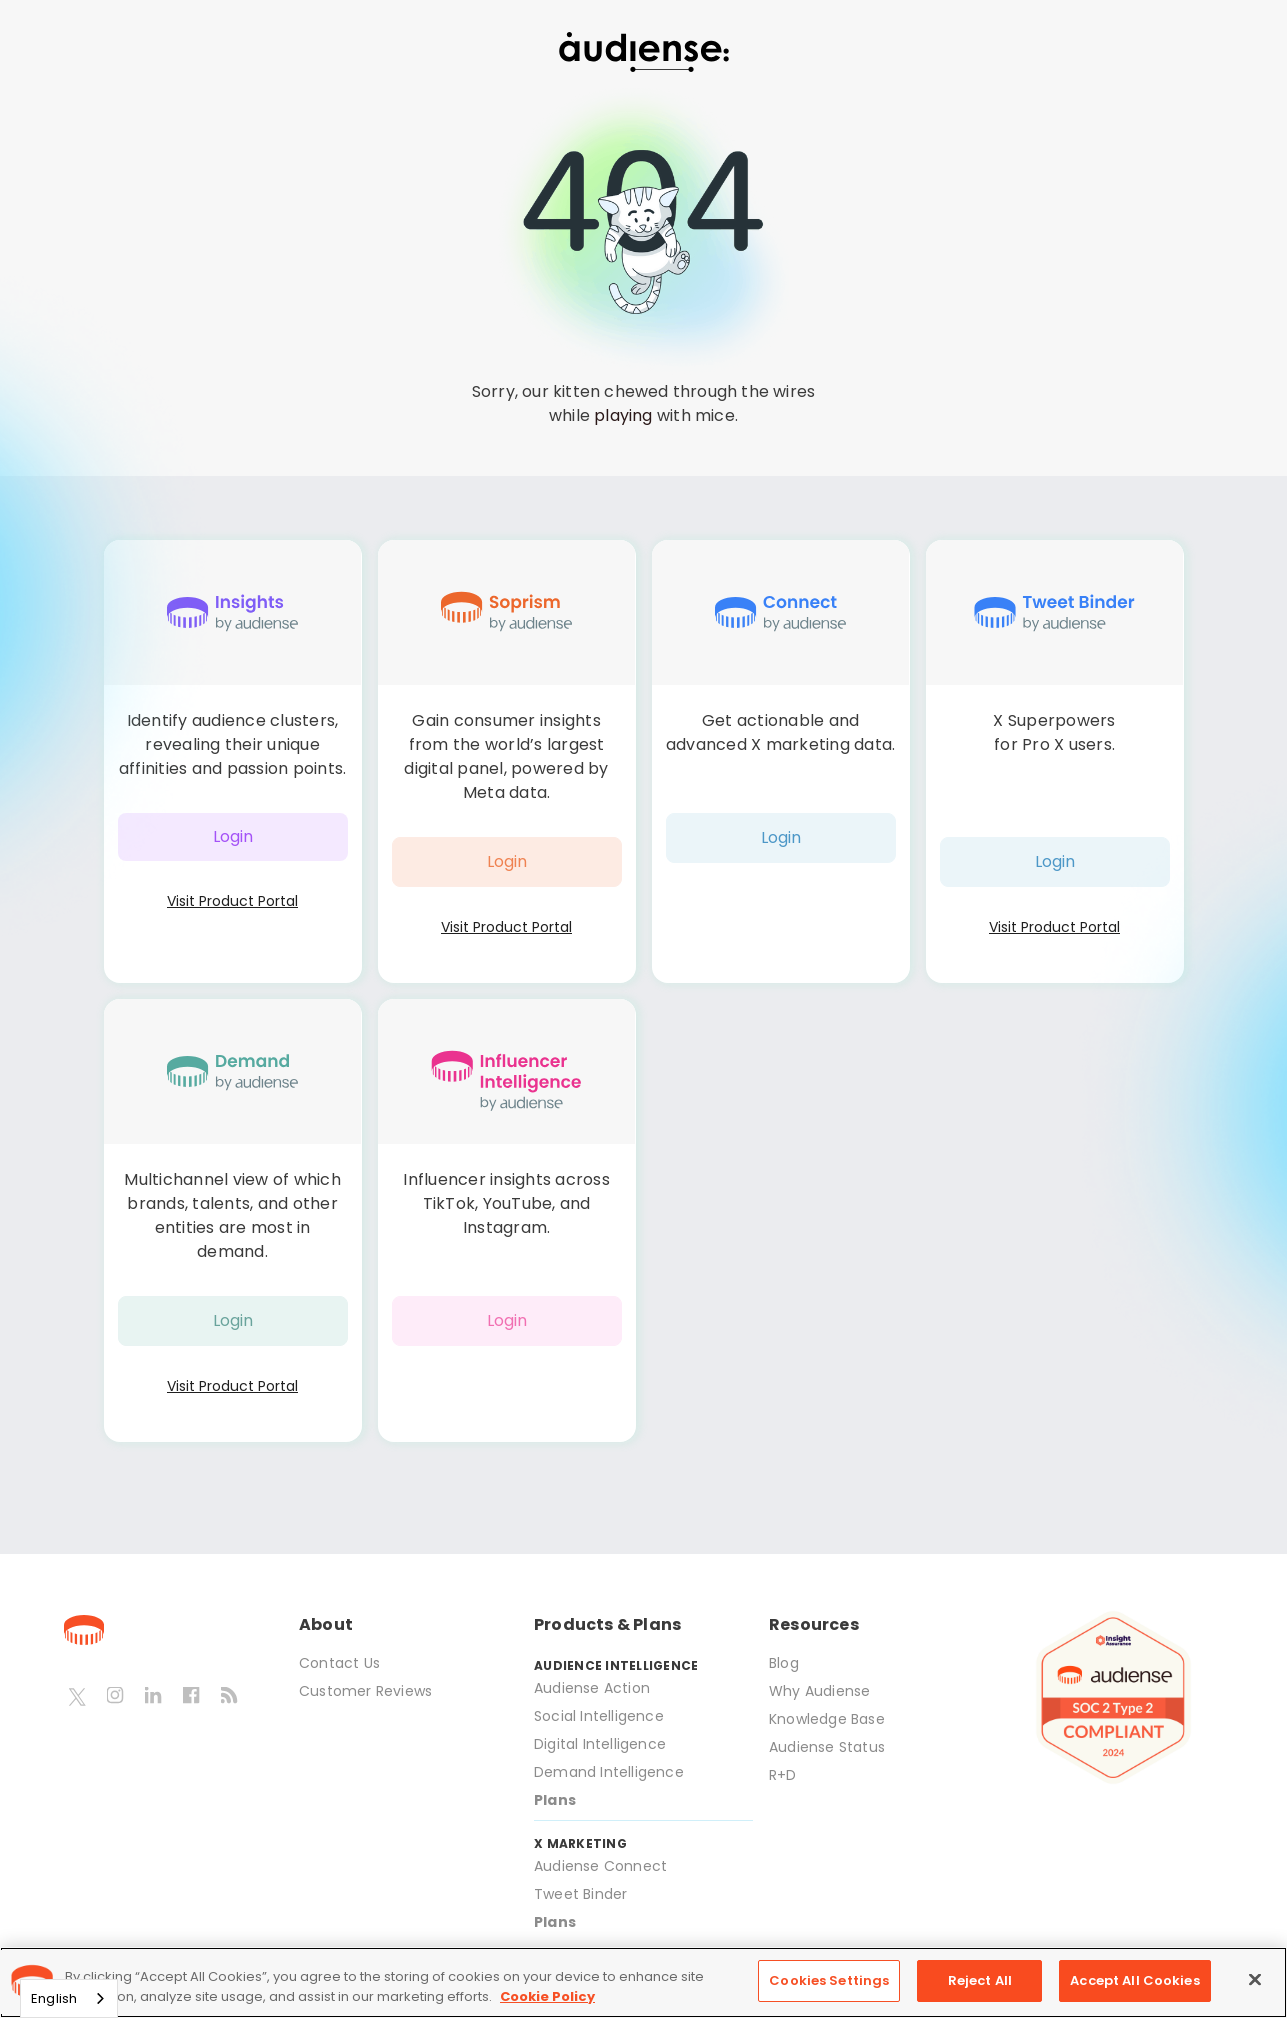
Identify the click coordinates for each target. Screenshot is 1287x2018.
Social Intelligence (599, 1716)
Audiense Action (592, 1688)
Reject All (980, 1980)
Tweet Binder (580, 1894)
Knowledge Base (827, 1719)
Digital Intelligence (600, 1744)
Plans (555, 1800)
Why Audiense (819, 1691)
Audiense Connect (600, 1866)
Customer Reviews (365, 1691)
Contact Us (339, 1663)
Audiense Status (827, 1747)
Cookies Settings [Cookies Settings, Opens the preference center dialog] (829, 1980)
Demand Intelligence (609, 1772)
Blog (784, 1663)
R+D (783, 1775)
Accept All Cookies (1134, 1980)
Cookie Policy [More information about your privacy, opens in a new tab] (547, 1996)
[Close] (1255, 1979)
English (54, 1998)
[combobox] (69, 1998)
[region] (643, 1982)
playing (623, 415)
